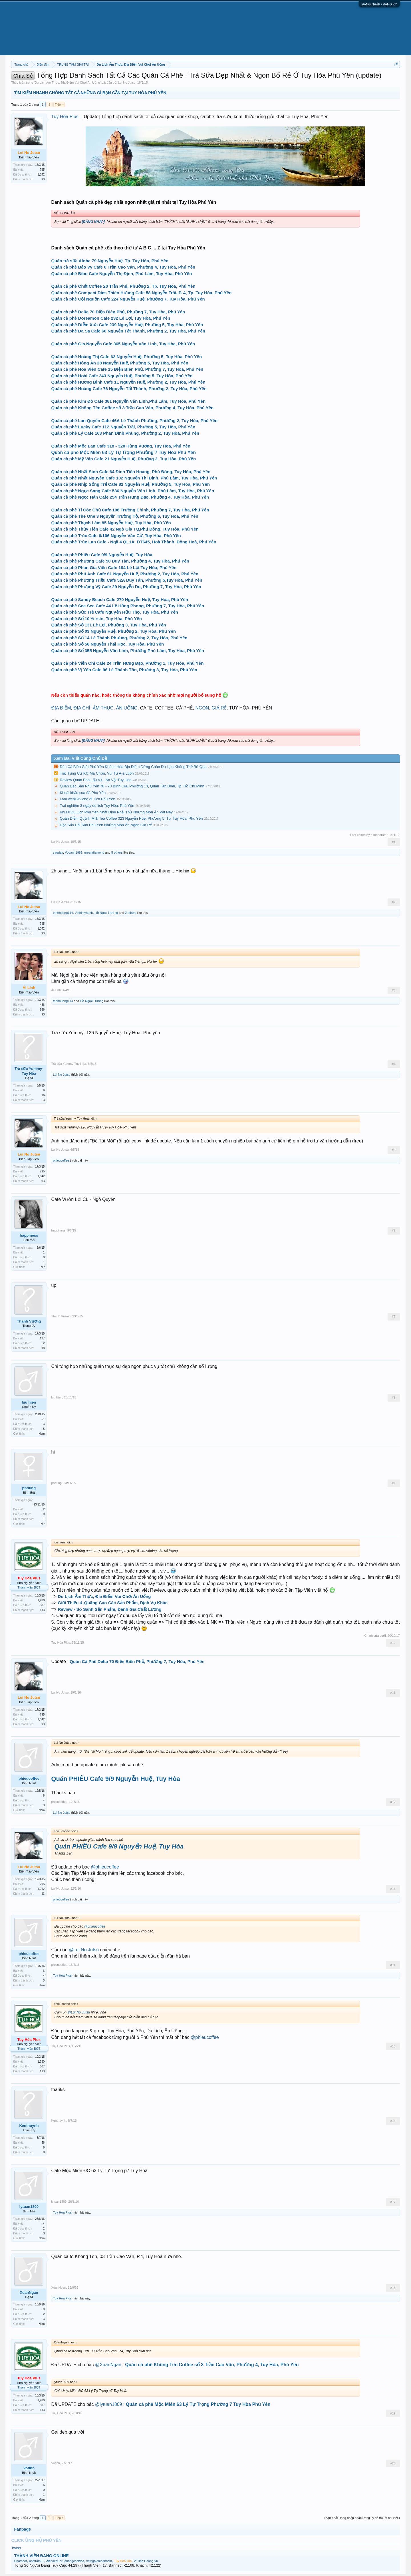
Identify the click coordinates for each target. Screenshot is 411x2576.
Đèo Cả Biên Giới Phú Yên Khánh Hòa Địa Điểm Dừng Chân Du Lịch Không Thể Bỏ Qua (133, 767)
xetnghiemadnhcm (99, 2561)
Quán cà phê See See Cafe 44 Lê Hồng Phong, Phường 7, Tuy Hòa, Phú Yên (127, 605)
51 (43, 1419)
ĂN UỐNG (126, 708)
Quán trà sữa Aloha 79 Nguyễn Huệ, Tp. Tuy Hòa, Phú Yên (109, 260)
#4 (393, 1064)
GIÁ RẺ (219, 708)
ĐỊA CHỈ (81, 708)
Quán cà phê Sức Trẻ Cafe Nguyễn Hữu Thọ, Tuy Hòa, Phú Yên (114, 612)
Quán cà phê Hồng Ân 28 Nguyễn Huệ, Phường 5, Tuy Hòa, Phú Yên (119, 362)
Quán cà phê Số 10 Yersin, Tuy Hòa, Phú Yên (96, 618)
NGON (202, 708)
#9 (393, 1483)
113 (42, 1610)
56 (43, 2142)
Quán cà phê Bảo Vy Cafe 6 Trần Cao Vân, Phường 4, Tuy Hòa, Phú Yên (123, 267)
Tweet (16, 2548)
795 (42, 169)
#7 (393, 1316)
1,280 (41, 1600)
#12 (392, 1802)
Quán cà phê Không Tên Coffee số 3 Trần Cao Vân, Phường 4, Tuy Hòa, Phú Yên (132, 407)
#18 (392, 2287)
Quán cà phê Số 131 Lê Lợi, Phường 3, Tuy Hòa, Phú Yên (108, 624)
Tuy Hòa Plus (60, 1642)
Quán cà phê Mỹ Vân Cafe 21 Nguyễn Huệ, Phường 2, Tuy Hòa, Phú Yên (123, 458)
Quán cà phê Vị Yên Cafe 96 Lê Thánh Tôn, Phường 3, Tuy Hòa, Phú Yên (124, 669)
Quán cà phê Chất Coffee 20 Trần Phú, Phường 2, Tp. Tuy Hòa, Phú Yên (123, 286)
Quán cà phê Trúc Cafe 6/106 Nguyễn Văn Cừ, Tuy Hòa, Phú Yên (116, 535)
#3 (393, 990)
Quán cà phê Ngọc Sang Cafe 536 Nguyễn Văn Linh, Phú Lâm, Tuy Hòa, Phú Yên (132, 490)
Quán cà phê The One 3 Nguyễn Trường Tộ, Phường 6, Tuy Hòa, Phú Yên (124, 516)
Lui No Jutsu (127, 82)
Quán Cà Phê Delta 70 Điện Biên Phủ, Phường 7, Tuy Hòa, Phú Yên (137, 1661)
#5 (393, 1150)
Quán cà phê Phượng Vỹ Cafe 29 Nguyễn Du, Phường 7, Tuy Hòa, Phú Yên (126, 586)
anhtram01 (36, 2561)
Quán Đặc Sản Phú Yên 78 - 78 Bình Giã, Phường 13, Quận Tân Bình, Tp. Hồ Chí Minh (132, 786)
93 (43, 179)
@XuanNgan (108, 2364)
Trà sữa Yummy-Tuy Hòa (29, 1071)
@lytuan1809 (108, 2404)
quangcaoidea (74, 2561)
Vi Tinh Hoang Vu (146, 2561)
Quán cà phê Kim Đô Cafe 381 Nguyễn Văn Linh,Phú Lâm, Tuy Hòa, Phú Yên (128, 401)
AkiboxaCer (54, 2561)
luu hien (29, 1402)
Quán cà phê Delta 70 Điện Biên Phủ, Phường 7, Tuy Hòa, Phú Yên (118, 311)
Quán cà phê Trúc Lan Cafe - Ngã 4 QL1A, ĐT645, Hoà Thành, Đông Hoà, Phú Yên (133, 541)
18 (43, 1348)
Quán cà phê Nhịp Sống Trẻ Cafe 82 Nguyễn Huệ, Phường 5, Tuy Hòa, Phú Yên (130, 484)
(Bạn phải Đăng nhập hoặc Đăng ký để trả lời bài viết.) (362, 2517)
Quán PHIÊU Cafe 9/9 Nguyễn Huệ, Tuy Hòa (115, 1778)
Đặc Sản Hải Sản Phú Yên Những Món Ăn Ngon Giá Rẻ (106, 825)
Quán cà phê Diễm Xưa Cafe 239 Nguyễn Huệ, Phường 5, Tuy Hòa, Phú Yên (127, 324)
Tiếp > (59, 104)
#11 (392, 1692)
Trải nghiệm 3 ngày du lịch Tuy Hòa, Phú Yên (97, 805)
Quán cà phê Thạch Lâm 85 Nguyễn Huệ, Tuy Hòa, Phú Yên (111, 522)
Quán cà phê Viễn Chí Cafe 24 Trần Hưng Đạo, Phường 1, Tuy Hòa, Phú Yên (127, 663)
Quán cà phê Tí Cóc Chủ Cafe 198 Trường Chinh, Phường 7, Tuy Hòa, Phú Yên (130, 509)
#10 (392, 1642)
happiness (29, 1235)
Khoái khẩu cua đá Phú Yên (83, 793)
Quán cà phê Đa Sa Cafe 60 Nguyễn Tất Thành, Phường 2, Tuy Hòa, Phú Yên (128, 330)
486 (42, 1004)
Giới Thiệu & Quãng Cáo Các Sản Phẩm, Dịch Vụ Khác (113, 1602)
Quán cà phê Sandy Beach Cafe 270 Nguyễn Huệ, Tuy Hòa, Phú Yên (119, 599)
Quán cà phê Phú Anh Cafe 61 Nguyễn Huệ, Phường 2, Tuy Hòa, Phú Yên (124, 573)
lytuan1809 (29, 2206)
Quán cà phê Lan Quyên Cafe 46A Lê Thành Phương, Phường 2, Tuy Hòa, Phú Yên (134, 420)
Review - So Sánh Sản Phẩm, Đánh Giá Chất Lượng (110, 1609)
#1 (393, 842)
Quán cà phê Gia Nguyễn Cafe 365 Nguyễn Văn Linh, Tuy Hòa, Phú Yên (123, 343)
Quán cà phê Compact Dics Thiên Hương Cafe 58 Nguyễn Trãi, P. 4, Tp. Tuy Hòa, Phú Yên (141, 292)
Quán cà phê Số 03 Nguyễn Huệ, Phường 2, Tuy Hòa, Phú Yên (113, 631)
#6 (393, 1230)
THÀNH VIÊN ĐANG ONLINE (41, 2555)
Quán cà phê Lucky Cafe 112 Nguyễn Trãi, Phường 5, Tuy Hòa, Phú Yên (123, 426)
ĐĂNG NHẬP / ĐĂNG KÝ (379, 4)
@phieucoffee (105, 1867)
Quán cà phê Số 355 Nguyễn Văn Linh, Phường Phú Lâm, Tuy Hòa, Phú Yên (127, 650)
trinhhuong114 (63, 912)
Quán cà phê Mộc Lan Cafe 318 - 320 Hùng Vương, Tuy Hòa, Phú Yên (120, 446)
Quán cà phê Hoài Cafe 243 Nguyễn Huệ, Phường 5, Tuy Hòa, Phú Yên (121, 375)
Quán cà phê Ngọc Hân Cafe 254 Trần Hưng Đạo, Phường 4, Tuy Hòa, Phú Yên (130, 497)
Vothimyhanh (84, 912)
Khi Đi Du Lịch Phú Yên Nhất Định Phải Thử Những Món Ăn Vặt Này (116, 812)
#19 (392, 2413)
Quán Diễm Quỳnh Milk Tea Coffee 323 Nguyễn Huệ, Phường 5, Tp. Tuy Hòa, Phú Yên (131, 818)
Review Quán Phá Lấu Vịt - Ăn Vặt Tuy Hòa (95, 780)
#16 (392, 2121)
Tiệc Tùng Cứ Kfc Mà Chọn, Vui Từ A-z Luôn (97, 773)
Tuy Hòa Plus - (66, 116)
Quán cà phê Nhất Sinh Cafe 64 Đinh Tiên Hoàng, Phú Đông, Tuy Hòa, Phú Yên (130, 471)
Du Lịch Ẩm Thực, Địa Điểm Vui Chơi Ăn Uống (67, 82)
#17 (392, 2202)
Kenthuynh (29, 2125)
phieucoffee (61, 1160)
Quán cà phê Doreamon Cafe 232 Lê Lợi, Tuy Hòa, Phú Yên (110, 318)
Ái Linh (56, 990)
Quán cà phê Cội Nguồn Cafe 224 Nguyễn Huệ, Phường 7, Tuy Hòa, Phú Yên (128, 299)
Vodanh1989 (73, 852)
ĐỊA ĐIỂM (61, 708)
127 (42, 1338)
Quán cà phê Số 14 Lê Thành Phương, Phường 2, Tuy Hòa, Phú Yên (119, 637)
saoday (58, 852)
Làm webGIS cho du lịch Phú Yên (87, 799)
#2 (393, 902)
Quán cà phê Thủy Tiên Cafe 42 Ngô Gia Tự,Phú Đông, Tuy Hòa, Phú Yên (125, 529)
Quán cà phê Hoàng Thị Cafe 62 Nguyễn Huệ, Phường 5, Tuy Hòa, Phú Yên (126, 356)
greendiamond (94, 852)
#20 (392, 2463)
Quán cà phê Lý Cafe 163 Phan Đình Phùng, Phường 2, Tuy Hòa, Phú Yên (125, 433)
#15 (392, 2046)
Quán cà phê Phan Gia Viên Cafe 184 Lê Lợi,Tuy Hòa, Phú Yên (113, 567)
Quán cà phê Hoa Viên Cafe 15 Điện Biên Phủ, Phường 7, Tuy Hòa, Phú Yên (127, 369)
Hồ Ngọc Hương (106, 912)
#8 (393, 1397)
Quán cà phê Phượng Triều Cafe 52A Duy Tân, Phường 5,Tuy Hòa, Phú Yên (126, 580)
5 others (117, 852)
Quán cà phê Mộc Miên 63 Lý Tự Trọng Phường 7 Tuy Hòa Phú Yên (123, 452)
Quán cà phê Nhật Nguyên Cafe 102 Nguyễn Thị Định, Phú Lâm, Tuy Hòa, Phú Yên (134, 477)
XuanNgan (29, 2292)
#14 (392, 1965)
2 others (130, 912)
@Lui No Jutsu (84, 1949)
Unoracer (20, 2561)
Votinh (29, 2468)
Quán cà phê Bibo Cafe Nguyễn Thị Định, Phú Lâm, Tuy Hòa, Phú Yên (121, 273)
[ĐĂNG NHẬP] (93, 222)
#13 (392, 1888)
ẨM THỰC (103, 708)
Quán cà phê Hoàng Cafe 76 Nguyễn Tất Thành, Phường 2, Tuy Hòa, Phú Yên (129, 388)
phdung (29, 1488)
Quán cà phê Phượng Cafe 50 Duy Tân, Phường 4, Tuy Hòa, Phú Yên (120, 561)
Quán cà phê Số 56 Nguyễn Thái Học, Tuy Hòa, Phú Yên (107, 644)
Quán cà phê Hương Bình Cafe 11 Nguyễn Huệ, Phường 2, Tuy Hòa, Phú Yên (128, 382)
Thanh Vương (29, 1321)
